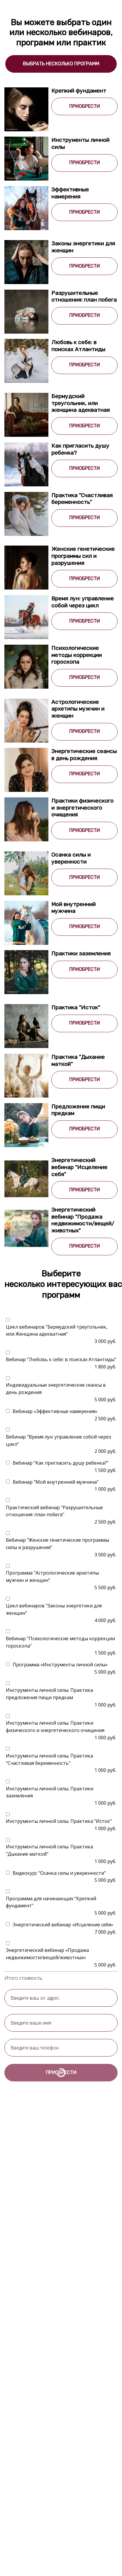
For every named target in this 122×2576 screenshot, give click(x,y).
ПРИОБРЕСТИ (84, 106)
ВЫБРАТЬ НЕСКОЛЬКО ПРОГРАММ (61, 64)
